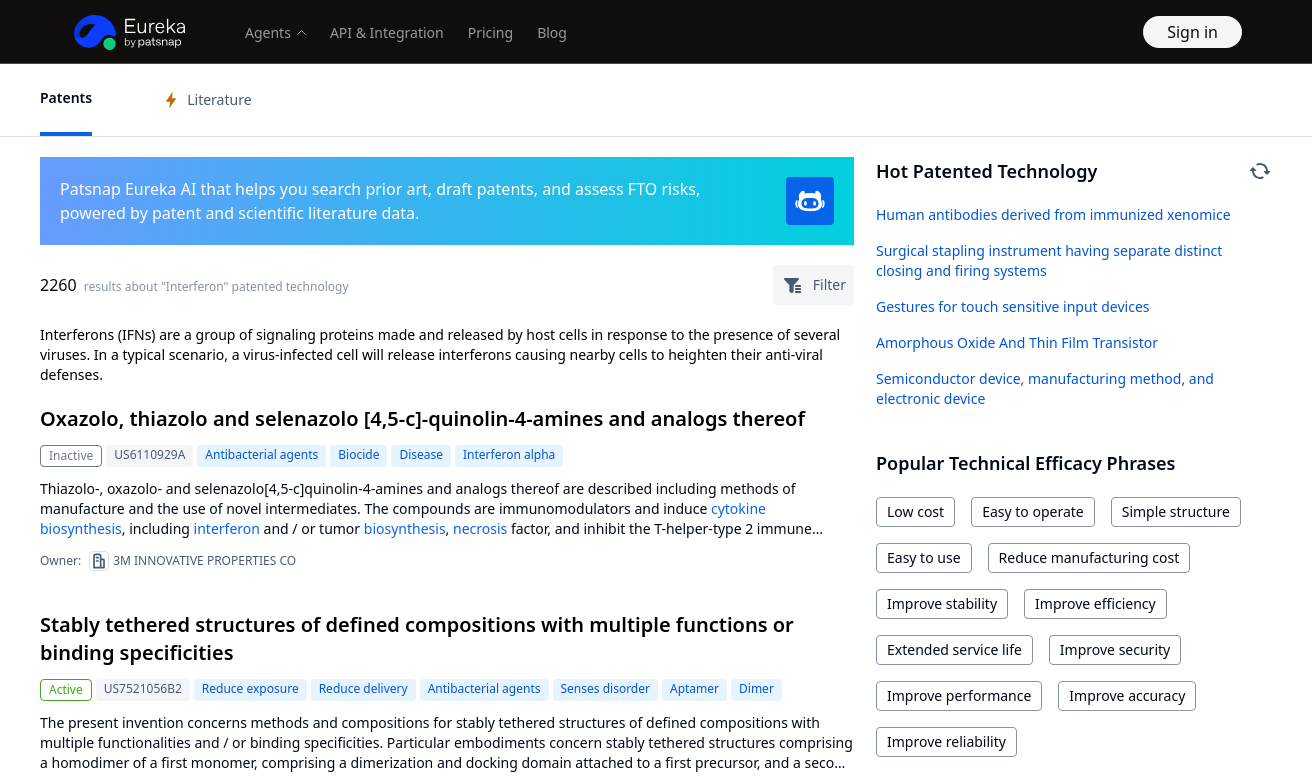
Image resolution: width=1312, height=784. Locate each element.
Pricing (490, 32)
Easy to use (924, 557)
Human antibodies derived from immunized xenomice (1053, 214)
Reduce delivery (363, 688)
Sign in (1192, 32)
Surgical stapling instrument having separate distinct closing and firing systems (1049, 260)
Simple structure (1176, 511)
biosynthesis (81, 528)
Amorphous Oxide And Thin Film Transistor (1017, 342)
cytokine (738, 508)
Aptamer (694, 688)
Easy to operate (1033, 511)
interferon (227, 528)
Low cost (915, 511)
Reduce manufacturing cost (1089, 557)
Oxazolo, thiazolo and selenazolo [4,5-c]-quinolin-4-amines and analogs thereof (422, 418)
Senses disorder (605, 688)
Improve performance (959, 695)
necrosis (480, 528)
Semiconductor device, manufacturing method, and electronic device (1045, 388)
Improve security (1115, 649)
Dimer (756, 688)
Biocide (358, 454)
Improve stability (942, 603)
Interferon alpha (509, 454)
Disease (421, 454)
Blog (552, 32)
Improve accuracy (1127, 695)
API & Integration (387, 32)
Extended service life (954, 649)
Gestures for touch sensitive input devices (1013, 306)
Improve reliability (946, 741)
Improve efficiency (1095, 603)
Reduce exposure (250, 688)
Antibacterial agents (261, 454)
